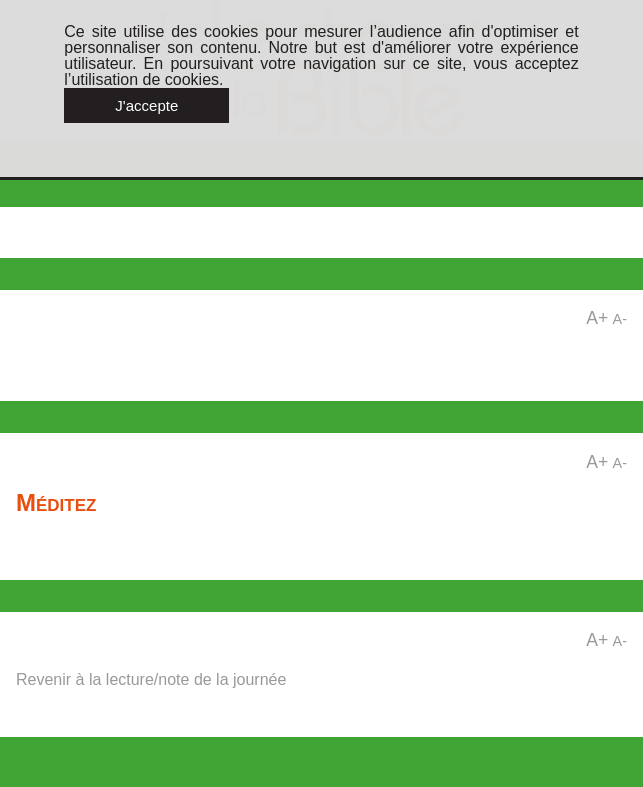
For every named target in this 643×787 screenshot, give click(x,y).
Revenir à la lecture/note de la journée (151, 679)
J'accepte (146, 105)
